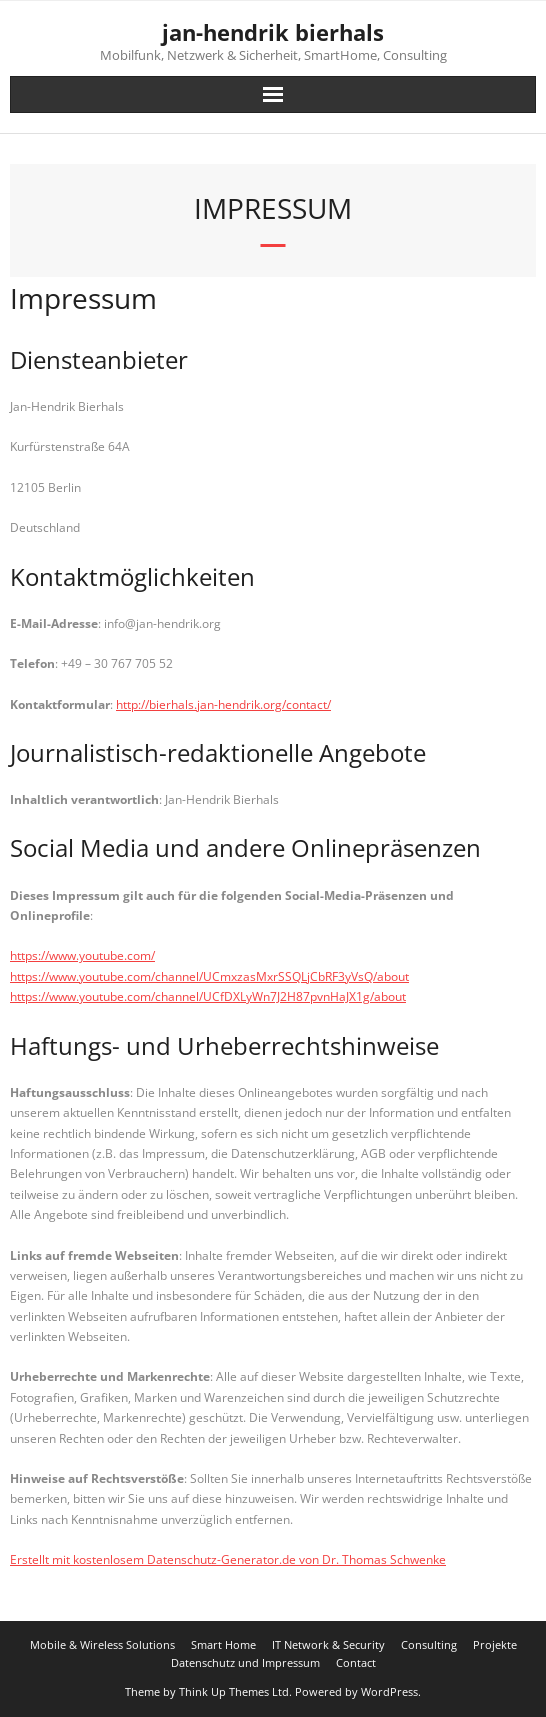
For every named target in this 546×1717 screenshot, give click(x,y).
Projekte (495, 1644)
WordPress (389, 1691)
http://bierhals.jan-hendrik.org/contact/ (223, 704)
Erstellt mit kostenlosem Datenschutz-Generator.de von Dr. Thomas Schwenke (228, 1559)
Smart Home (223, 1644)
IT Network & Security (328, 1644)
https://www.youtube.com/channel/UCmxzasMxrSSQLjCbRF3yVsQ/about (209, 976)
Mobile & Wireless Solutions (102, 1644)
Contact (356, 1662)
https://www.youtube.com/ (82, 955)
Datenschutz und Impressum (245, 1662)
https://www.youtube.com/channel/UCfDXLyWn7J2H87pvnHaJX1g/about (208, 996)
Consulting (429, 1644)
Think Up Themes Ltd (234, 1691)
